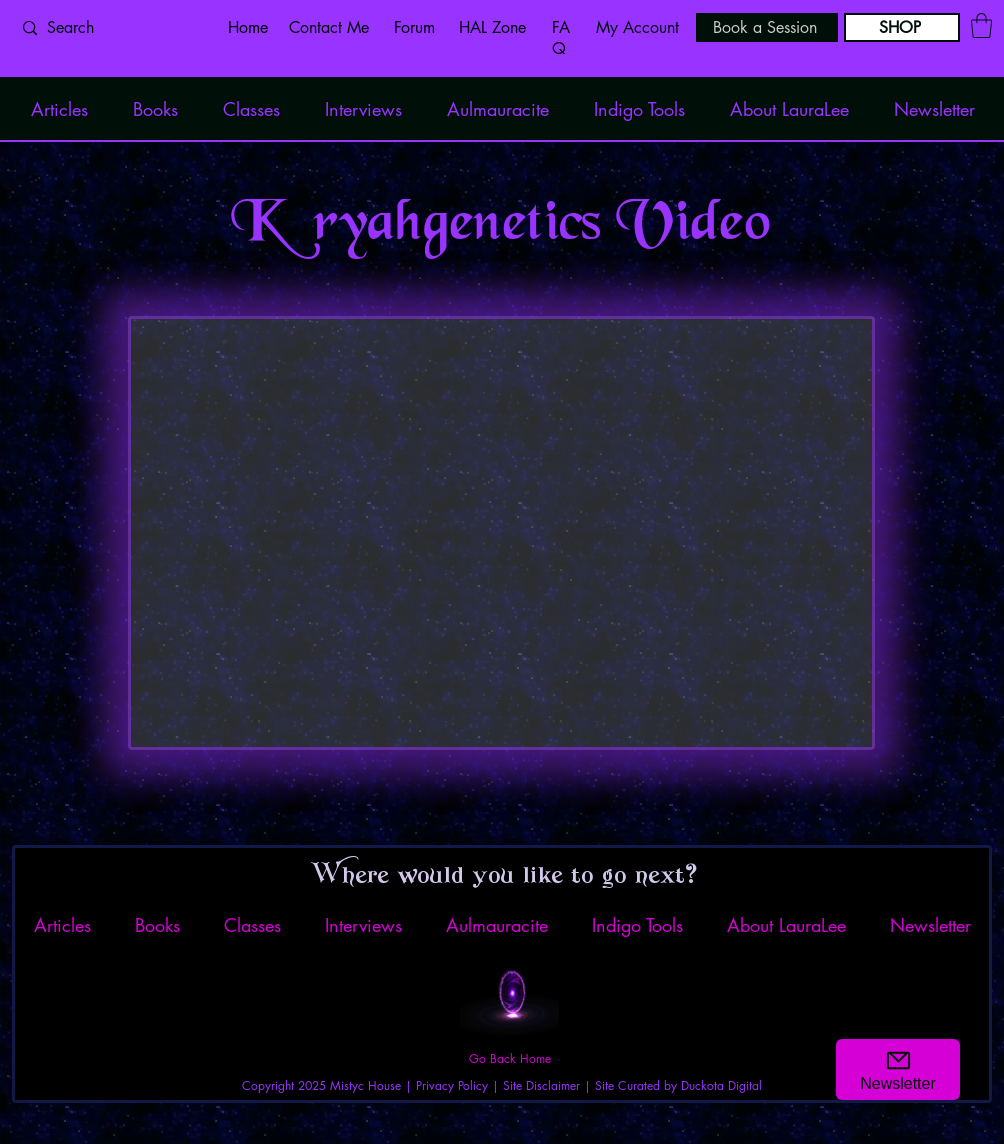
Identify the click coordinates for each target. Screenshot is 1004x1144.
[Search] (109, 28)
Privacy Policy (452, 1085)
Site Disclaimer (541, 1085)
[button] (981, 25)
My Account (637, 27)
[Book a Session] (767, 27)
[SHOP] (902, 27)
